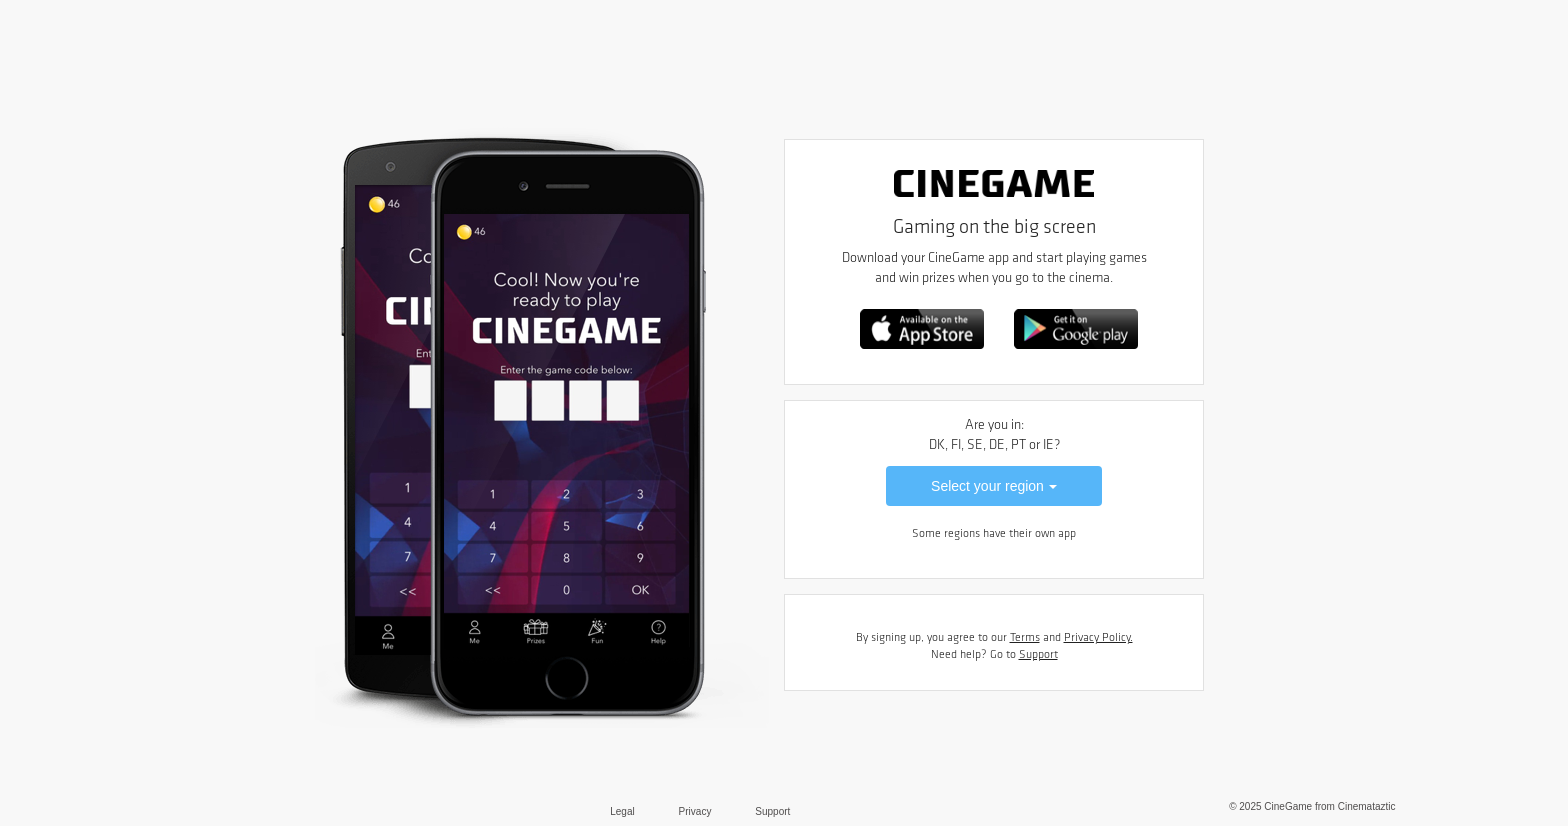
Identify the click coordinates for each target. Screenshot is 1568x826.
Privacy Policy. (1098, 638)
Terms (1025, 638)
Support (1038, 655)
